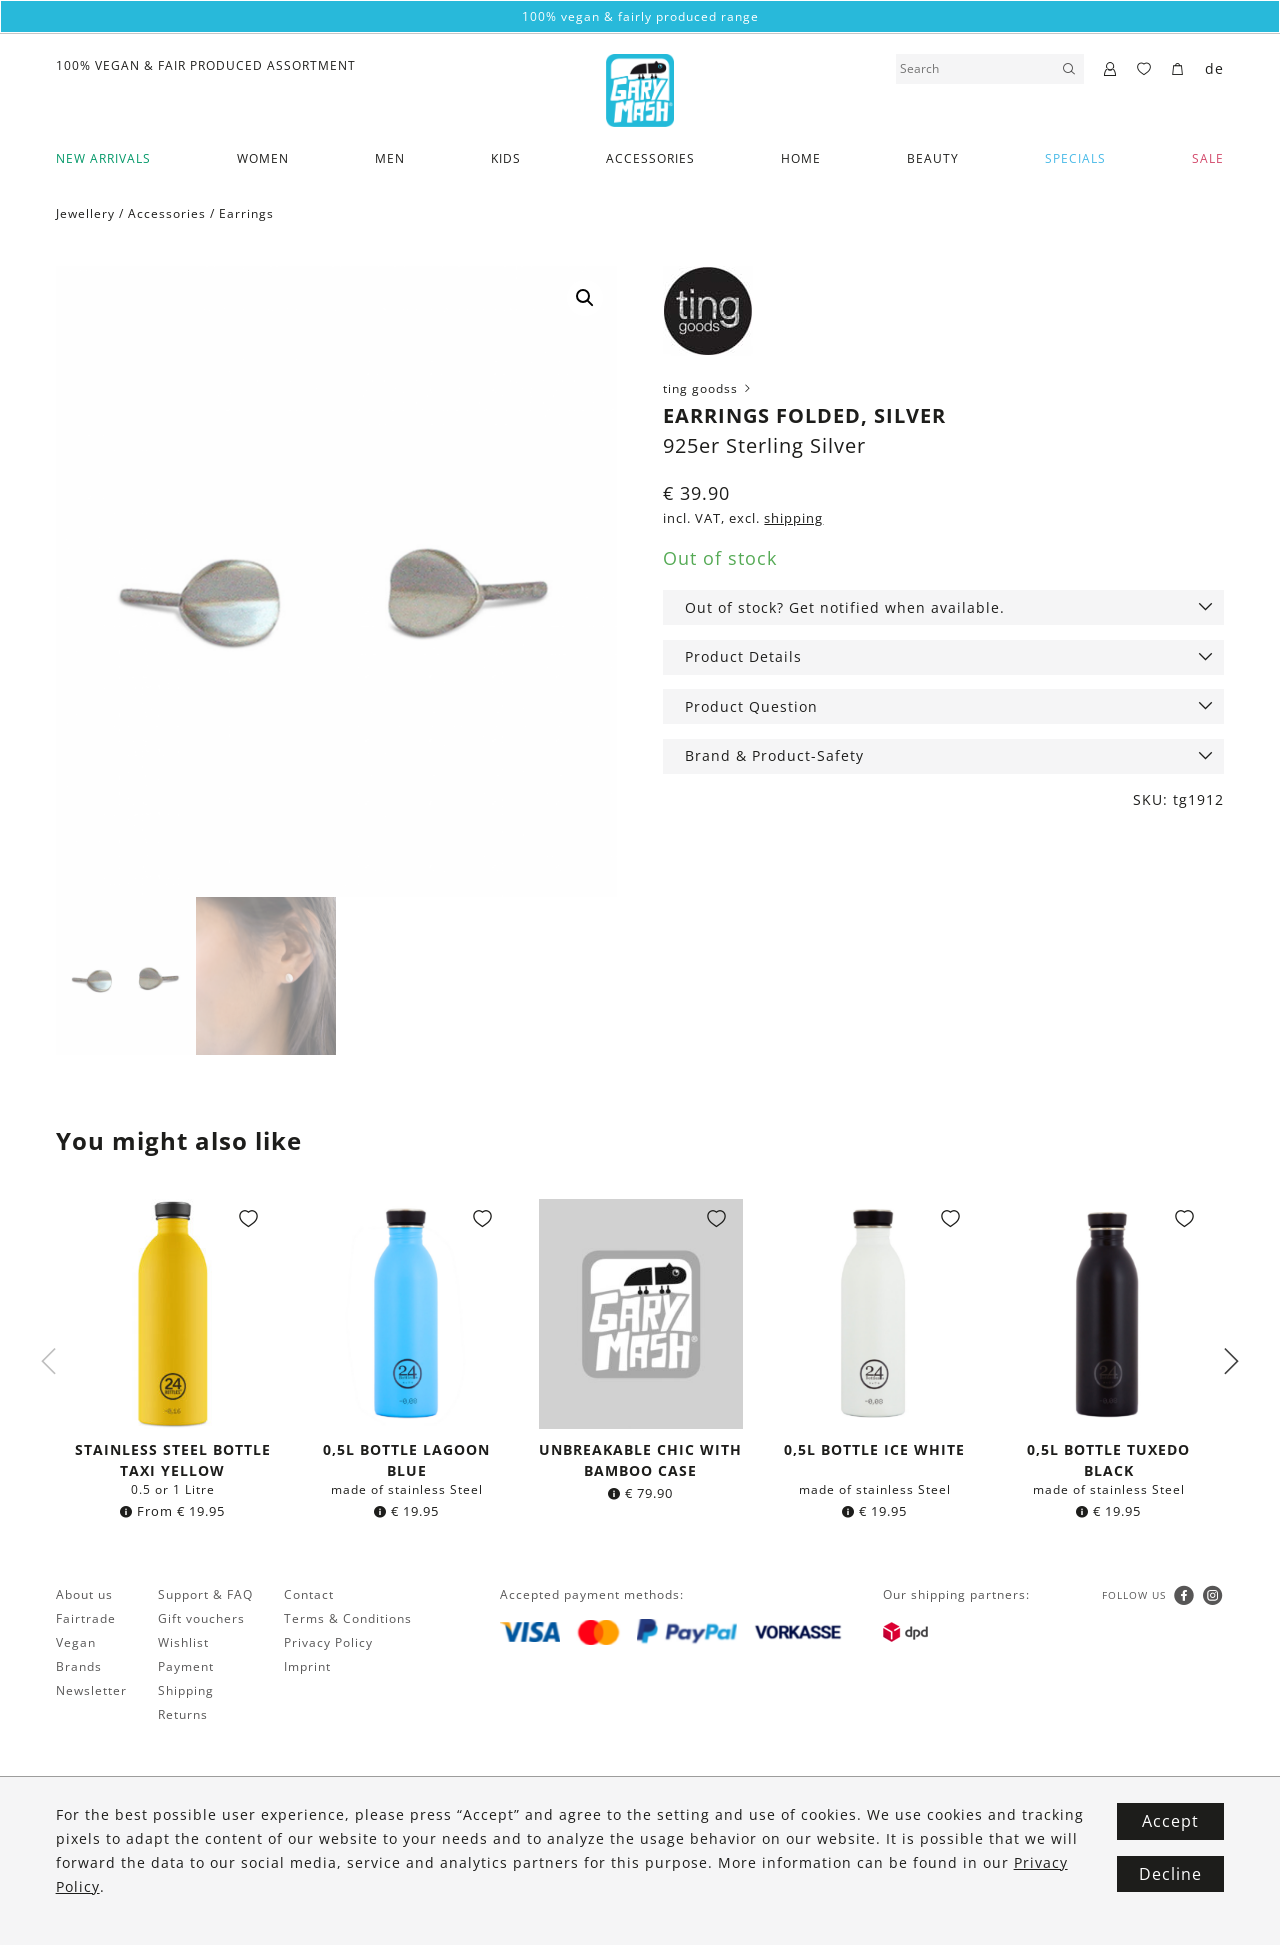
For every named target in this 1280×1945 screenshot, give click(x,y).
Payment (186, 1668)
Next (1231, 1363)
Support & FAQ (205, 1596)
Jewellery (85, 213)
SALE (1208, 158)
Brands (79, 1668)
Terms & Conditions (348, 1620)
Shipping (186, 1692)
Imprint (307, 1668)
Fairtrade (86, 1620)
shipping (793, 518)
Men (390, 158)
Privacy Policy (328, 1644)
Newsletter (91, 1692)
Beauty (933, 158)
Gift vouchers (201, 1620)
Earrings (246, 213)
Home (801, 158)
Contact (309, 1596)
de (1214, 68)
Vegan (76, 1644)
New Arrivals (103, 158)
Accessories (650, 158)
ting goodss (708, 388)
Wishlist (183, 1644)
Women (263, 158)
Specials (1075, 158)
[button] (585, 298)
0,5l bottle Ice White (874, 1451)
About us (84, 1596)
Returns (183, 1716)
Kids (506, 158)
